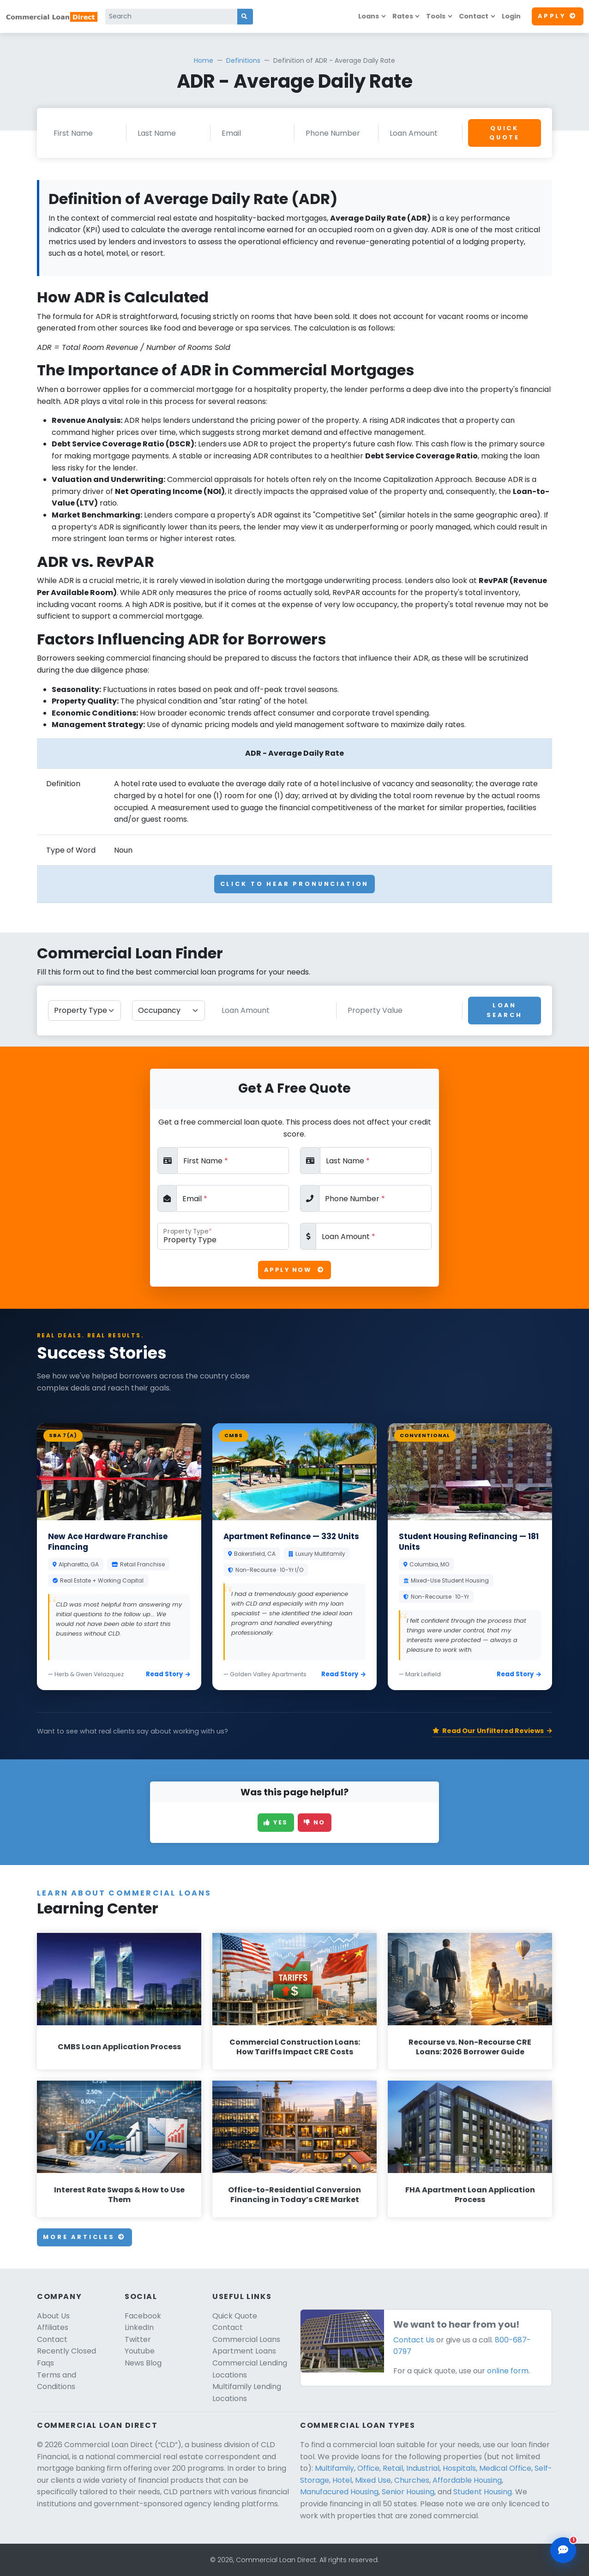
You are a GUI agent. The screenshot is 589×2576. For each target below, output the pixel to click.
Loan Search (504, 1009)
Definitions (243, 60)
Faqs (45, 2363)
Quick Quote (504, 132)
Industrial (422, 2468)
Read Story (168, 1674)
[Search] (171, 16)
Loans (368, 16)
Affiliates (52, 2327)
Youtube (140, 2351)
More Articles (84, 2237)
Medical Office (505, 2468)
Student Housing (482, 2491)
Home (203, 60)
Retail (393, 2468)
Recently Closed (66, 2351)
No (314, 1822)
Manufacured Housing (339, 2491)
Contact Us (413, 2340)
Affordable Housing (467, 2480)
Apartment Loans (244, 2351)
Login (511, 16)
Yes (276, 1822)
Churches (411, 2480)
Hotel (342, 2480)
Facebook (143, 2316)
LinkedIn (139, 2327)
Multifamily (334, 2468)
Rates (402, 16)
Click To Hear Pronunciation (294, 884)
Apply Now (294, 1270)
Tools (435, 16)
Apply (557, 16)
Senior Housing (408, 2491)
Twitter (138, 2339)
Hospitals (459, 2468)
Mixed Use (373, 2480)
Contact (473, 16)
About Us (53, 2316)
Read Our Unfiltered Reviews (492, 1730)
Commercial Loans (246, 2339)
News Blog (143, 2363)
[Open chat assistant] (563, 2550)
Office (368, 2468)
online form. (508, 2370)
